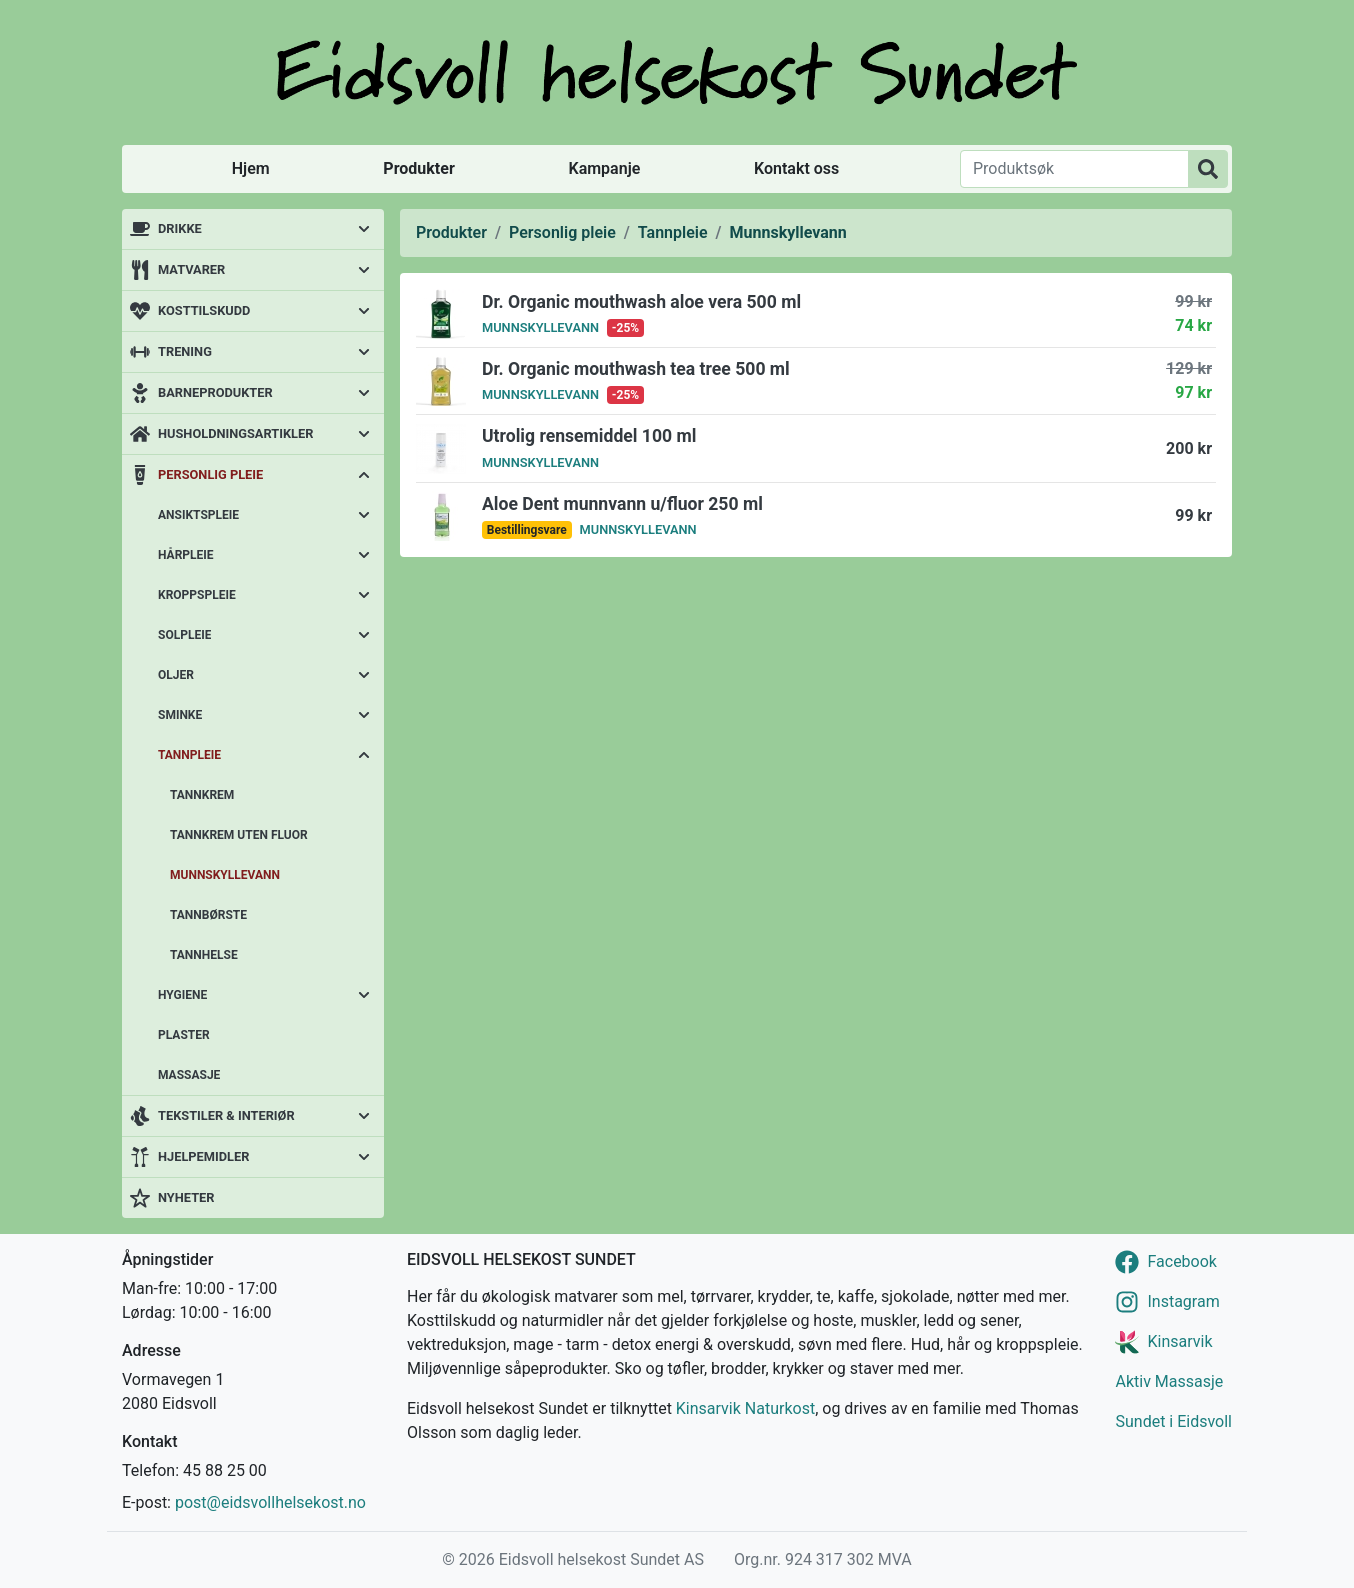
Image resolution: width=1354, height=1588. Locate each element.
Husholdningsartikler (235, 433)
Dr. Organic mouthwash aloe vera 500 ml (641, 302)
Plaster (184, 1035)
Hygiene (182, 995)
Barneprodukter (215, 392)
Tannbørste (208, 915)
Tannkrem (202, 795)
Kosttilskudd (204, 310)
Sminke (180, 715)
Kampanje (604, 168)
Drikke (180, 228)
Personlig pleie (210, 474)
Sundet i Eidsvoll (1173, 1421)
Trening (185, 351)
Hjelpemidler (203, 1156)
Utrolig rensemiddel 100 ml (589, 436)
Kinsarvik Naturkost (745, 1408)
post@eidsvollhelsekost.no (270, 1502)
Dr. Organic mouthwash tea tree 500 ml (636, 369)
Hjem (251, 168)
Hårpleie (186, 555)
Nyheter (186, 1197)
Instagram (1183, 1301)
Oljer (176, 675)
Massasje (189, 1075)
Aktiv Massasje (1169, 1381)
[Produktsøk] (1074, 169)
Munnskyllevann (225, 875)
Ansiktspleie (198, 515)
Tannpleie (189, 755)
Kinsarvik (1179, 1341)
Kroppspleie (197, 595)
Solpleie (184, 635)
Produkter (418, 168)
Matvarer (191, 269)
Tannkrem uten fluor (239, 835)
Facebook (1181, 1261)
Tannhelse (204, 955)
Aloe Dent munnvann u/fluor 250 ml (622, 504)
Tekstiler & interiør (226, 1115)
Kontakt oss (796, 168)
